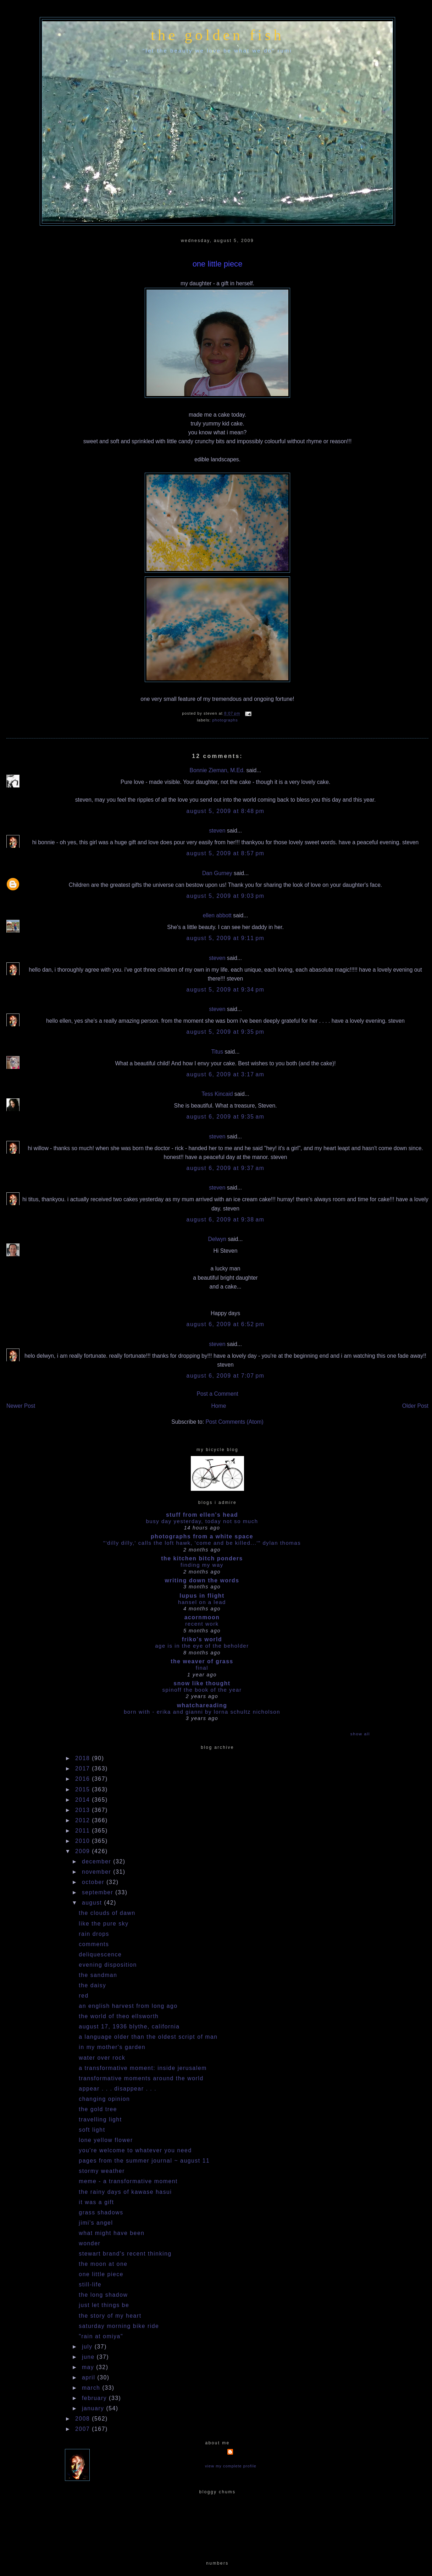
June (89, 2357)
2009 (83, 1851)
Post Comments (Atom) (234, 1422)
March (92, 2388)
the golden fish (217, 35)
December (97, 1861)
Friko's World (202, 1639)
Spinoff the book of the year (202, 1690)
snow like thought (201, 1683)
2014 (83, 1800)
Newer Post (20, 1406)
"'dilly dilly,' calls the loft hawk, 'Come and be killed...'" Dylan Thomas (202, 1543)
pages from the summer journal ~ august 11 (144, 2161)
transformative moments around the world (141, 2078)
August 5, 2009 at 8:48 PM (226, 811)
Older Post (415, 1406)
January (94, 2408)
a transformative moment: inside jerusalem (143, 2068)
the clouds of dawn (107, 1913)
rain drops (94, 1934)
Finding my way (202, 1565)
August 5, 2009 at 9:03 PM (226, 896)
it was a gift (96, 2202)
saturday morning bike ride (119, 2326)
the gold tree (98, 2109)
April (90, 2377)
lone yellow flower (106, 2140)
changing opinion (104, 2099)
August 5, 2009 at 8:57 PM (226, 853)
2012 (83, 1820)
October (94, 1882)
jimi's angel (96, 2223)
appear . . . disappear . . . (117, 2089)
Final (202, 1668)
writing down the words (202, 1580)
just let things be (104, 2305)
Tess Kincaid (217, 1094)
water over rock (102, 2058)
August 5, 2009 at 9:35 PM (226, 1032)
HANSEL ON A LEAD (202, 1602)
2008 (83, 2419)
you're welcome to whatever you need (135, 2150)
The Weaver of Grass (202, 1661)
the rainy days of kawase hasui (125, 2192)
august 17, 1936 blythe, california (129, 2026)
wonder (89, 2243)
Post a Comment (217, 1394)
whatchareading (202, 1705)
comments (94, 1944)
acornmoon (202, 1617)
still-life (90, 2284)
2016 (83, 1779)
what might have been (111, 2233)
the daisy (92, 1985)
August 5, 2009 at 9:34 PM (226, 990)
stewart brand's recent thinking (125, 2254)
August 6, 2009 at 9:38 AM (226, 1219)
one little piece (218, 263)
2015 (83, 1789)
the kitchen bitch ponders (202, 1558)
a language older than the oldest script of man (148, 2037)
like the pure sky (103, 1924)
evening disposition (108, 1965)
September (98, 1892)
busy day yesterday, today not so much (202, 1521)
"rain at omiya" (101, 2336)
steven (217, 831)
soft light (92, 2130)
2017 (83, 1768)
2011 (83, 1831)
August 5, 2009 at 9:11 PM (226, 938)
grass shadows (101, 2212)
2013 (83, 1810)
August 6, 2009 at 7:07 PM (226, 1376)
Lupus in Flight (202, 1596)
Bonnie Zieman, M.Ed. (217, 770)
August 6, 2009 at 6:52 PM (226, 1324)
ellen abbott (217, 915)
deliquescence (100, 1954)
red (83, 1996)
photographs (225, 720)
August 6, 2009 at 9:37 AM (226, 1168)
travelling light (100, 2119)
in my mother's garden (112, 2047)
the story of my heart (110, 2316)
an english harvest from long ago (128, 2006)
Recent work (202, 1624)
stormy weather (101, 2171)
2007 (83, 2429)
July (88, 2347)
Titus (217, 1052)
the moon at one (103, 2264)
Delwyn (217, 1239)
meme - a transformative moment (128, 2181)
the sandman (98, 1975)
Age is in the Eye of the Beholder (202, 1646)
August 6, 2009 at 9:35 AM (226, 1117)
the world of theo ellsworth (119, 2016)
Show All (360, 1733)
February (95, 2398)
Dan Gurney (217, 873)
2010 (83, 1841)
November (97, 1872)
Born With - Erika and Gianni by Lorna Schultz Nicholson (202, 1712)
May (89, 2367)
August (93, 1903)
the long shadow (103, 2295)
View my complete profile (230, 2466)
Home (218, 1406)
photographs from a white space (202, 1536)
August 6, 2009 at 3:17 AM (226, 1074)
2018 (83, 1758)
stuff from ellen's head (202, 1515)
